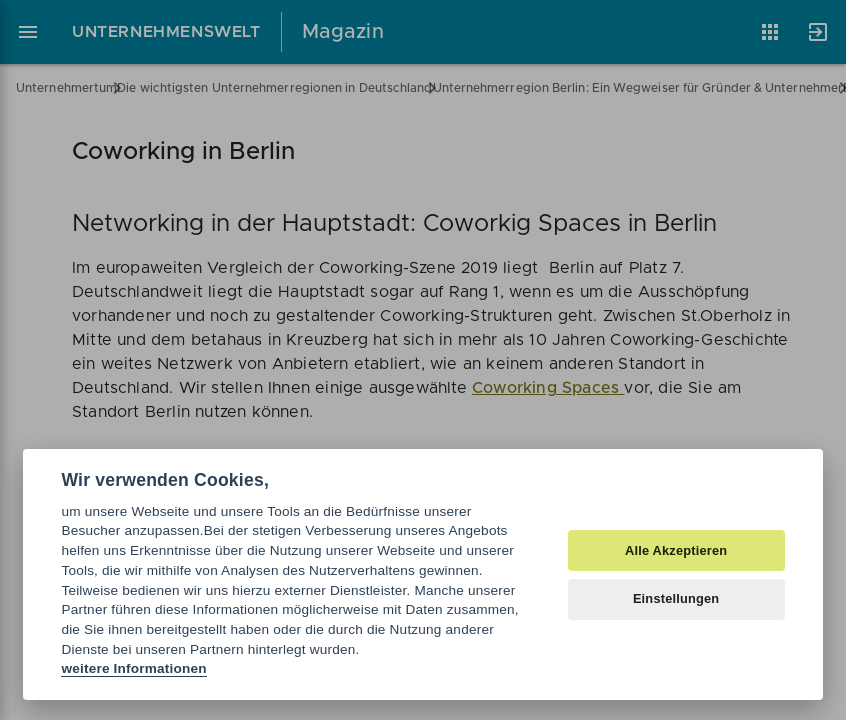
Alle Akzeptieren (676, 550)
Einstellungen (676, 598)
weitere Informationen (133, 668)
